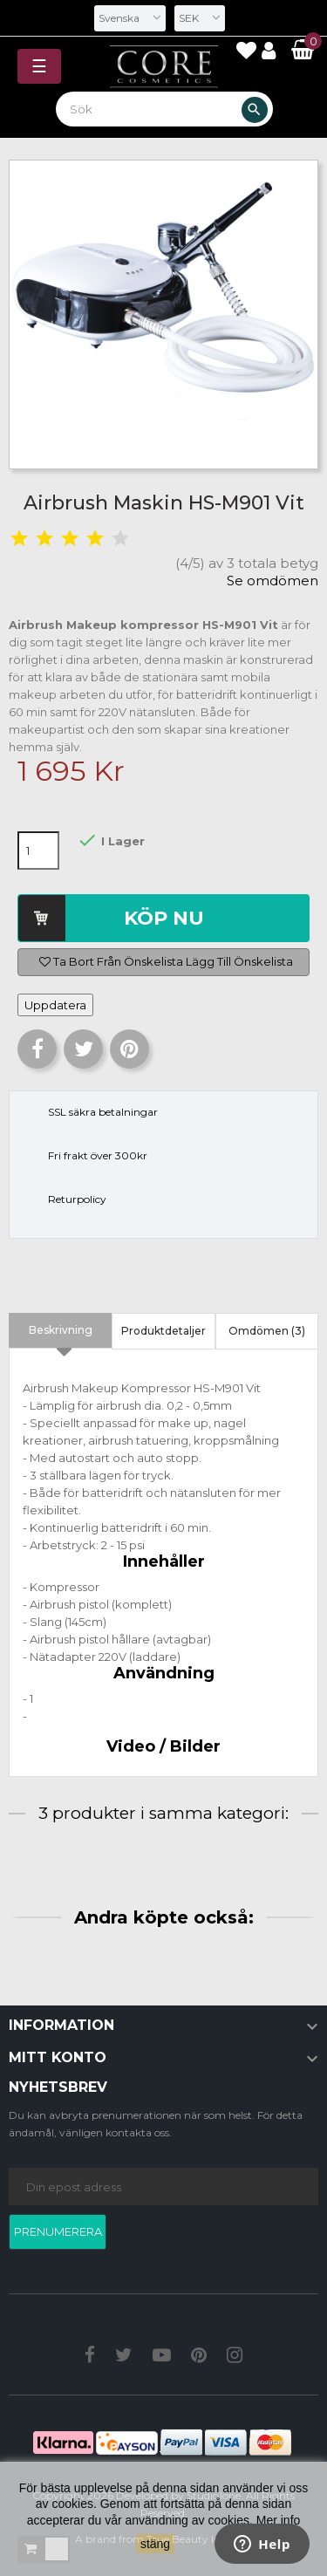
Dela (37, 1049)
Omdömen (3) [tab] (266, 1330)
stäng (155, 2544)
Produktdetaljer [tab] (163, 1330)
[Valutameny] (199, 18)
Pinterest (129, 1049)
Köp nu (164, 918)
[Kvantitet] (38, 850)
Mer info (278, 2520)
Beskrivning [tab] (60, 1329)
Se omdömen (272, 580)
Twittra (83, 1049)
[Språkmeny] (130, 18)
